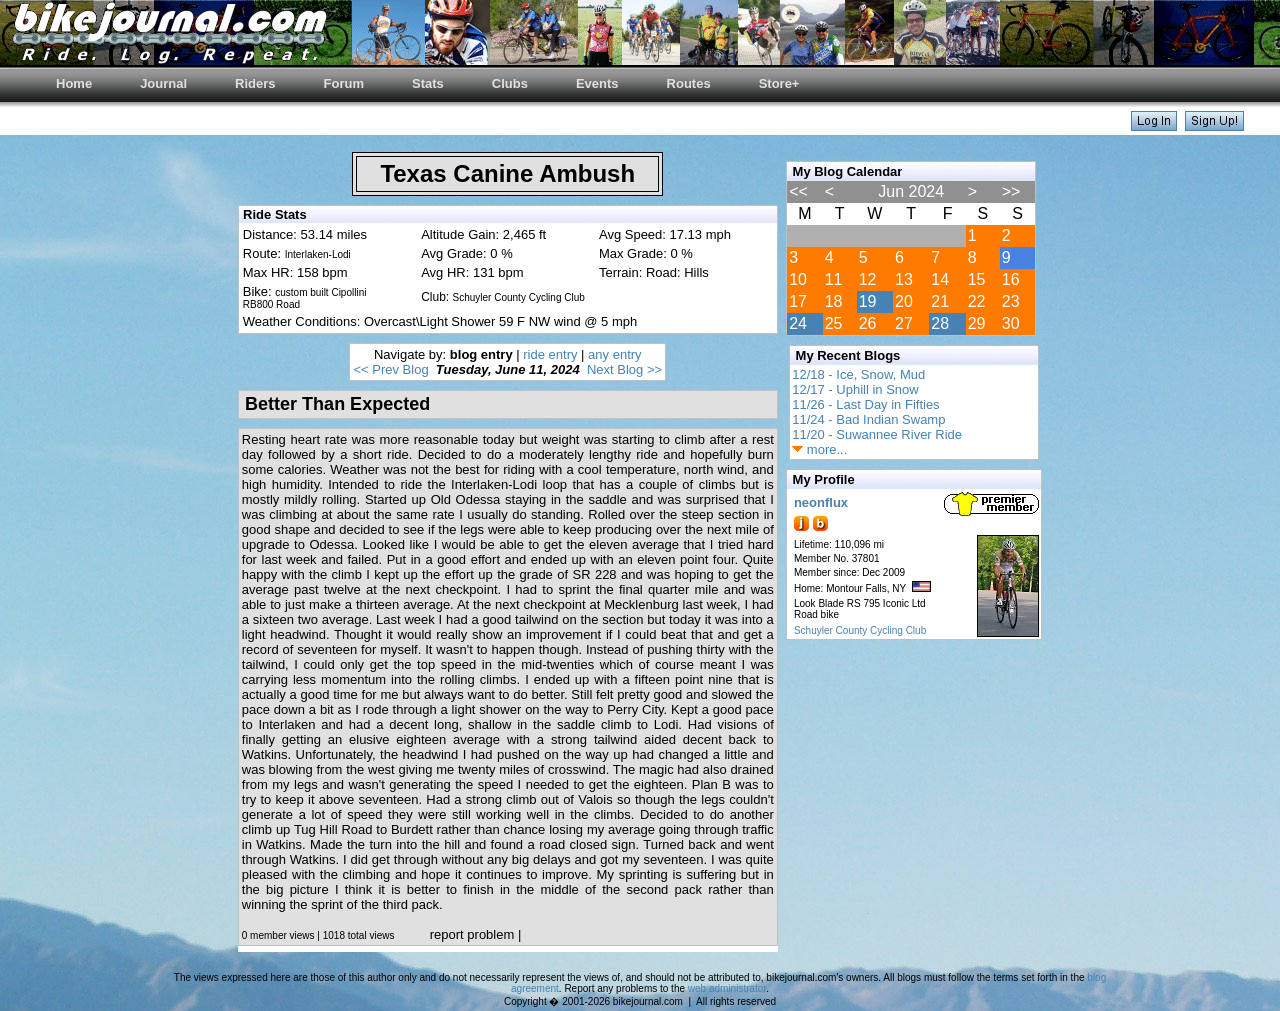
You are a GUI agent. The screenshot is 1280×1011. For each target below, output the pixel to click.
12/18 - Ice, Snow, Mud (858, 374)
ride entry (550, 354)
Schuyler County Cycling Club (860, 630)
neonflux (821, 502)
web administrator (727, 988)
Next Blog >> (624, 369)
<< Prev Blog (390, 369)
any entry (614, 354)
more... (819, 449)
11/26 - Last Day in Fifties (865, 404)
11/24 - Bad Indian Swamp (868, 419)
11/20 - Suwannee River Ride (877, 434)
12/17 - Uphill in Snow (855, 389)
